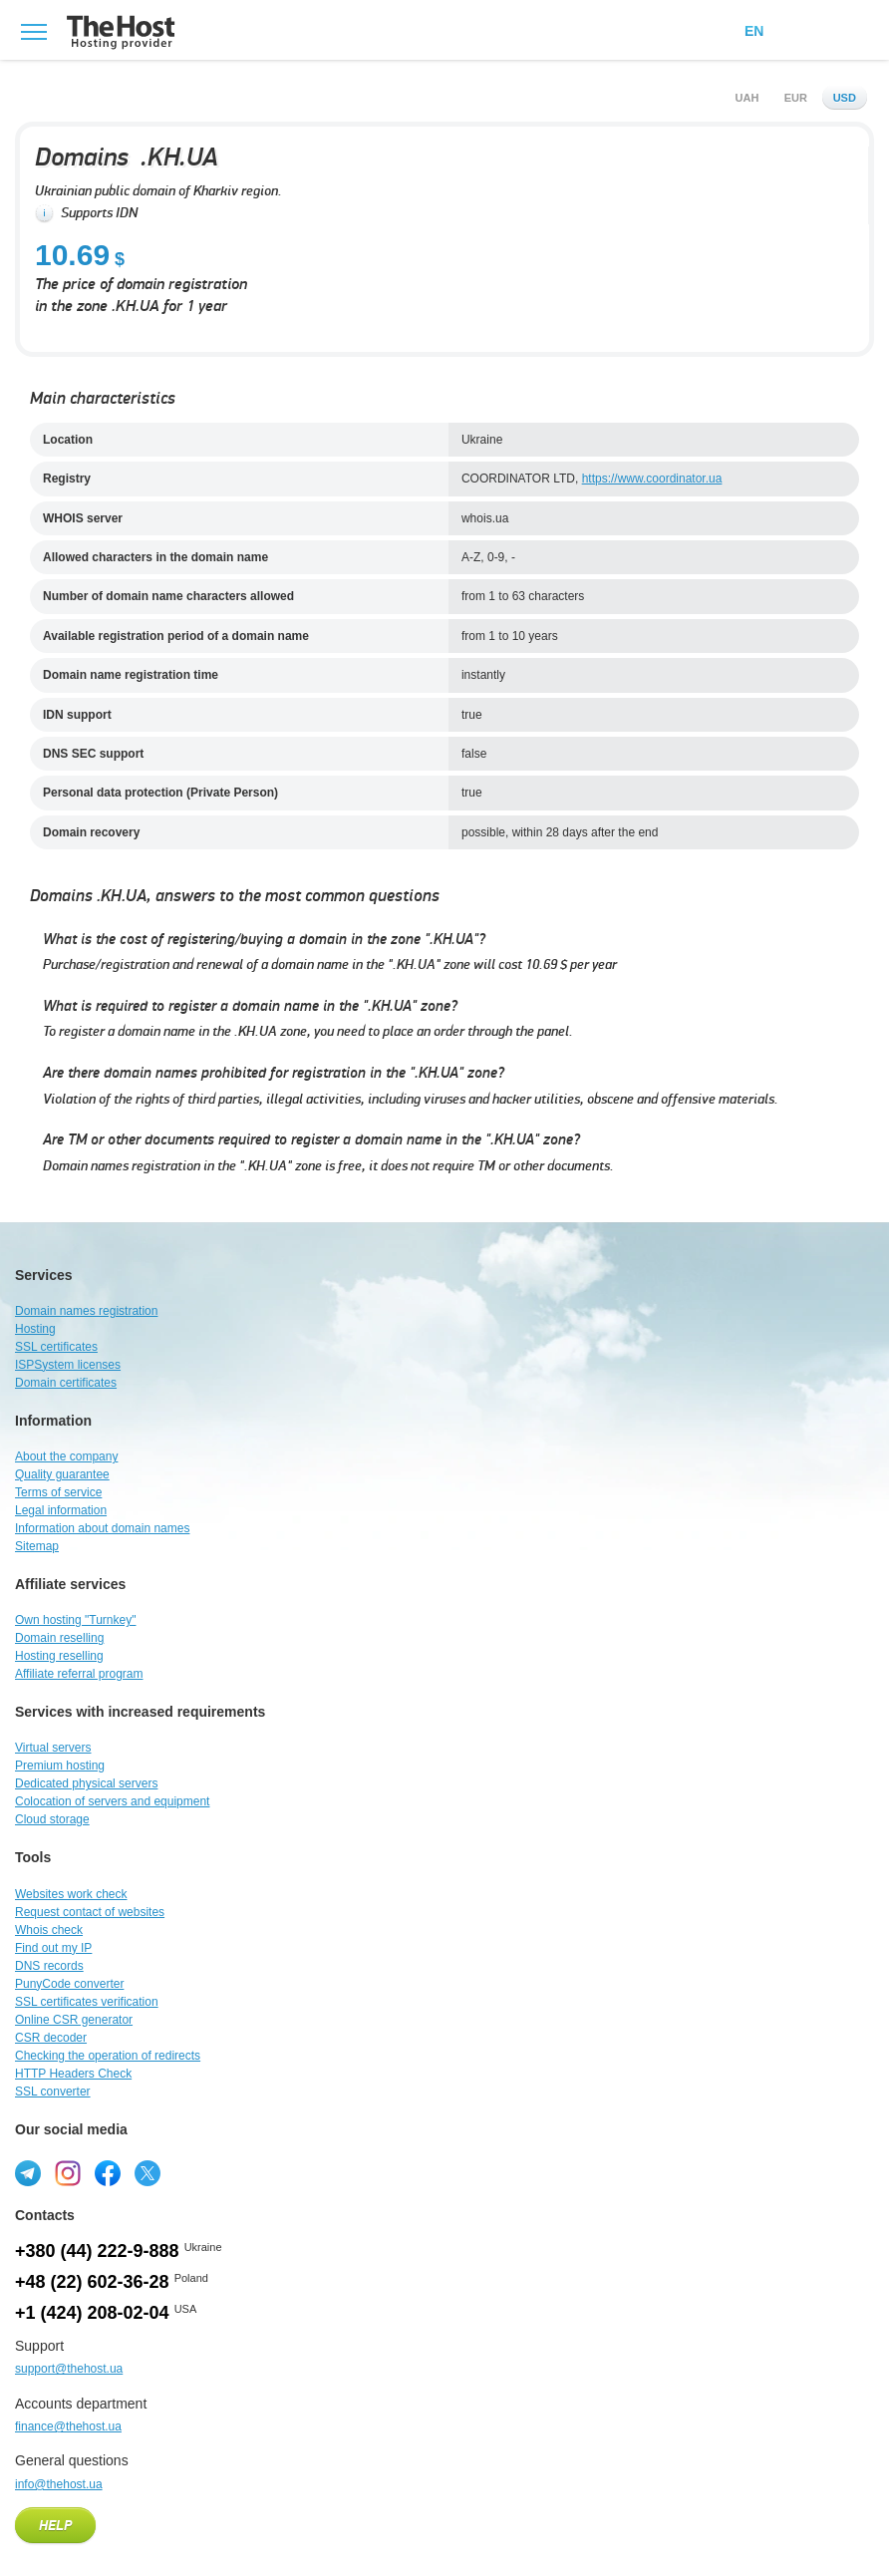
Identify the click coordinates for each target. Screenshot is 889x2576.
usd (844, 98)
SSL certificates (56, 1347)
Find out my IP (53, 1948)
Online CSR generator (74, 2020)
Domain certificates (66, 1383)
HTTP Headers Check (73, 2074)
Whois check (49, 1930)
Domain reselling (59, 1638)
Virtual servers (53, 1748)
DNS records (49, 1966)
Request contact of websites (89, 1912)
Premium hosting (60, 1765)
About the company (66, 1456)
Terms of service (58, 1492)
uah (747, 98)
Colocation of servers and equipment (112, 1801)
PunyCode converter (69, 1984)
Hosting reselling (59, 1656)
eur (795, 98)
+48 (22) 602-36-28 (92, 2282)
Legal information (61, 1510)
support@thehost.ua (69, 2369)
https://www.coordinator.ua (652, 478)
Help (55, 2526)
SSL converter (53, 2091)
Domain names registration (86, 1311)
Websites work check (71, 1894)
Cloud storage (52, 1819)
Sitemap (37, 1546)
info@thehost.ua (59, 2484)
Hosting (35, 1329)
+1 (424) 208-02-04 (92, 2313)
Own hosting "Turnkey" (75, 1620)
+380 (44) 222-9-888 (97, 2251)
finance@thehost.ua (68, 2426)
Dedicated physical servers (86, 1783)
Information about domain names (102, 1528)
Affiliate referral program (79, 1674)
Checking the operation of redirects (107, 2056)
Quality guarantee (62, 1474)
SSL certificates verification (86, 2002)
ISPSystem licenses (68, 1365)
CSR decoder (51, 2038)
